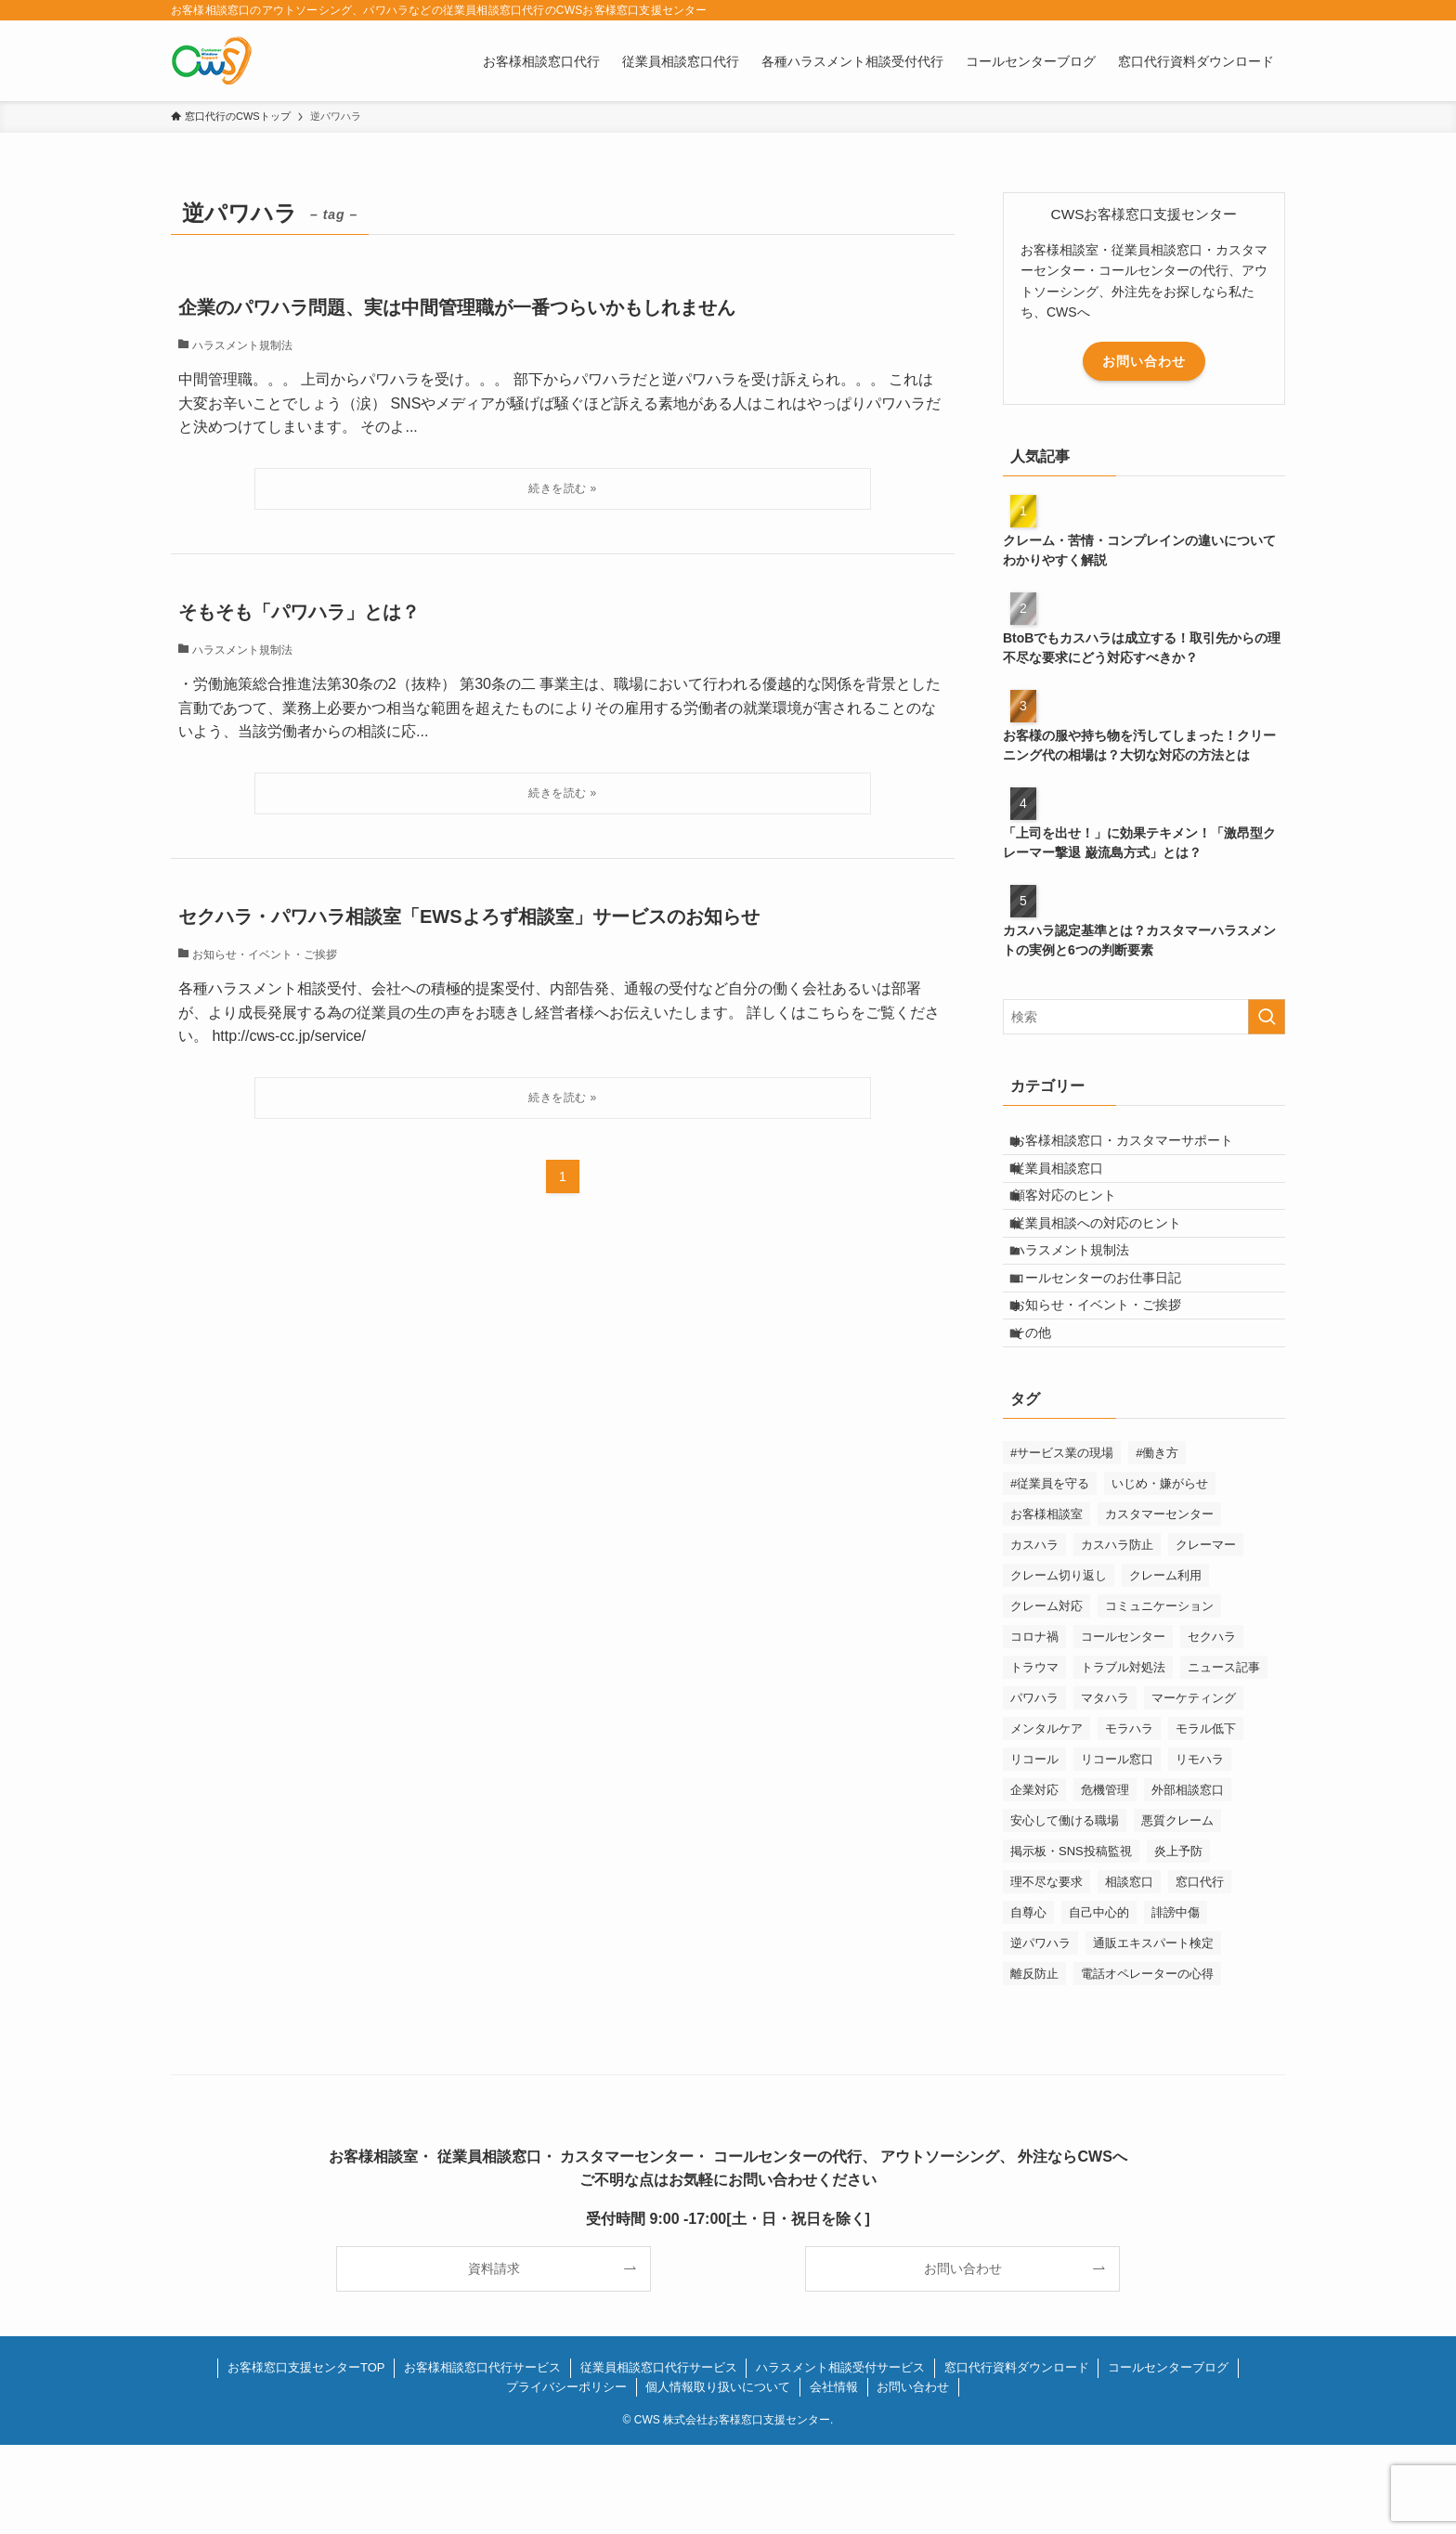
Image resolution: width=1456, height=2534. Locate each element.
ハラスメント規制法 (1084, 1300)
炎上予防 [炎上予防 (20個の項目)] (1178, 1940)
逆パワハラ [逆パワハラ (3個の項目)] (1040, 2032)
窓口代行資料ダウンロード (1016, 2456)
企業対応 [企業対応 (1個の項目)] (1034, 1879)
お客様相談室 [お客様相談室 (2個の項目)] (1046, 1603)
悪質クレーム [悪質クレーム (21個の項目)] (1177, 1910)
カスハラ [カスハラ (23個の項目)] (1034, 1634)
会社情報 (834, 2476)
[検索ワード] (1144, 1016)
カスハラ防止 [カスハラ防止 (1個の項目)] (1117, 1634)
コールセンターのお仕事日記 (1110, 1339)
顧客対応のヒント (1078, 1222)
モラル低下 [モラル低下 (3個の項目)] (1206, 1818)
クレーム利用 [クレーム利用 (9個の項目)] (1165, 1664)
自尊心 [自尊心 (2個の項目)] (1028, 2001)
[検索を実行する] (1266, 1016)
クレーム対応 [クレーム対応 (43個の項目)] (1046, 1695)
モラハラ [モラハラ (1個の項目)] (1129, 1818)
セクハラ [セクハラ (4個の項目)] (1212, 1726)
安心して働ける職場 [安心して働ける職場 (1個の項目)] (1064, 1910)
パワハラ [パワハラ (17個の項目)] (1034, 1787)
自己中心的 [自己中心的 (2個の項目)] (1099, 2001)
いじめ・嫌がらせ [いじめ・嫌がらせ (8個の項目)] (1160, 1572)
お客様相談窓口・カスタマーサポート (1136, 1145)
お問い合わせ (1144, 361)
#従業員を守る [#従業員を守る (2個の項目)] (1049, 1572)
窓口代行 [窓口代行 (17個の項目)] (1200, 1971)
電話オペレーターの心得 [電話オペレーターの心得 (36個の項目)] (1147, 2063)
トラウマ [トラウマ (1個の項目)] (1034, 1756)
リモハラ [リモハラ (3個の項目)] (1200, 1848)
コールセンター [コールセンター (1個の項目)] (1123, 1726)
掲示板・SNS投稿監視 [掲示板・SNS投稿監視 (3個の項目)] (1071, 1940)
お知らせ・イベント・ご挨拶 (1110, 1378)
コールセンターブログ (1168, 2456)
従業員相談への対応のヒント (1110, 1261)
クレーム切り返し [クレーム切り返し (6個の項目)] (1058, 1664)
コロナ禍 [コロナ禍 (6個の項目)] (1034, 1726)
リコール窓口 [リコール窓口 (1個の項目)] (1117, 1848)
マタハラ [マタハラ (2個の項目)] (1105, 1787)
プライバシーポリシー (566, 2476)
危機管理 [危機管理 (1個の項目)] (1105, 1879)
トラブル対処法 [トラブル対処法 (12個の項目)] (1123, 1756)
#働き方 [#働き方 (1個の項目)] (1157, 1542)
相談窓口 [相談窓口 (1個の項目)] (1129, 1971)
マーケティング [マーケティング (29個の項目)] (1193, 1787)
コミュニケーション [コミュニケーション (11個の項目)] (1159, 1695)
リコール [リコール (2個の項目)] (1034, 1848)
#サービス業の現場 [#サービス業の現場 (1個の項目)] (1061, 1542)
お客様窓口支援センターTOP (306, 2456)
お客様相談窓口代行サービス (482, 2456)
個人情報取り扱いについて (717, 2476)
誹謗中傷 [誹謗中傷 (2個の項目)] (1175, 2001)
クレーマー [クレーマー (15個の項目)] (1206, 1634)
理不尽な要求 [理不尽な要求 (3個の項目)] (1046, 1971)
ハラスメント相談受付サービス (840, 2456)
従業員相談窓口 (1071, 1184)
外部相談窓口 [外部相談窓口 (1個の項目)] (1187, 1879)
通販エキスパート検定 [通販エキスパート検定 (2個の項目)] (1153, 2032)
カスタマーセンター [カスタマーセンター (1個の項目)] (1159, 1603)
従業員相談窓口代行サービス (658, 2456)
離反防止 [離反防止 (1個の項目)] (1034, 2063)
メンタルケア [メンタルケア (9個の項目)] (1046, 1818)
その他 (1045, 1416)
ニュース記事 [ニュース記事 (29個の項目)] (1224, 1756)
